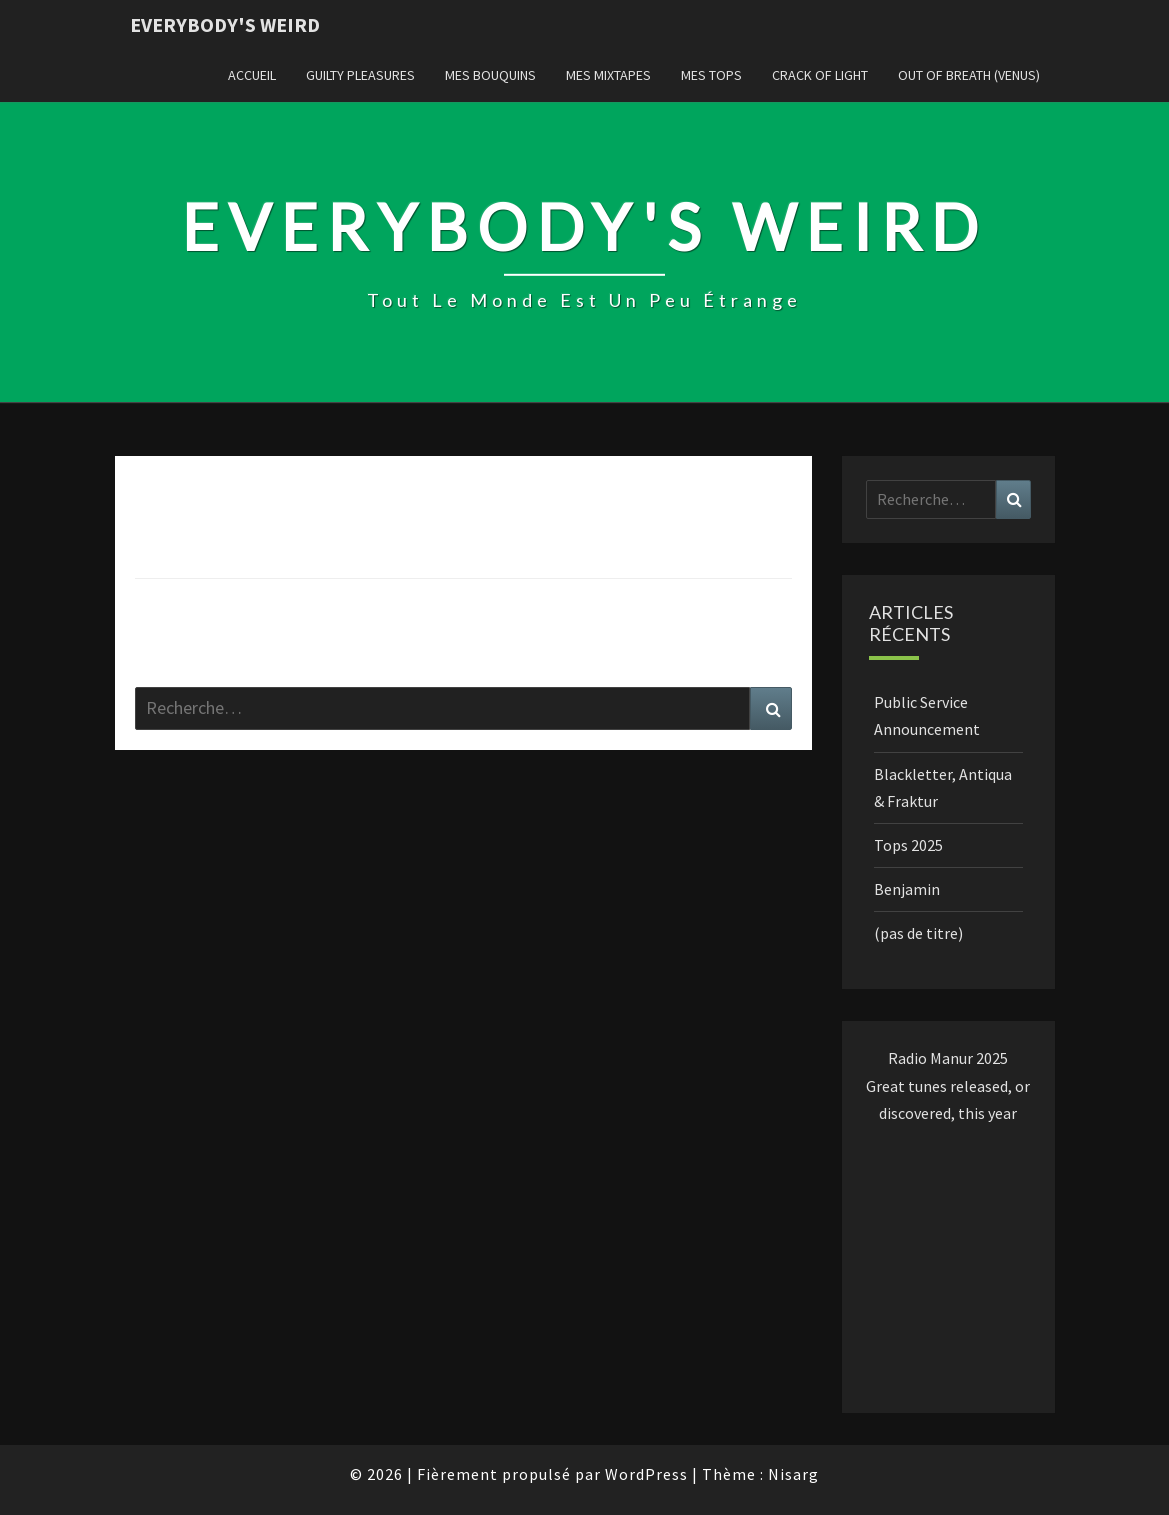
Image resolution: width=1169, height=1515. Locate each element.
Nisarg (793, 1474)
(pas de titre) (918, 933)
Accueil (252, 75)
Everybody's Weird (225, 24)
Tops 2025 (908, 845)
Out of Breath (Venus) (969, 75)
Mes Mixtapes (608, 75)
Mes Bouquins (490, 75)
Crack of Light (820, 75)
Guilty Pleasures (360, 75)
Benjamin (907, 889)
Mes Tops (711, 75)
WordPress (646, 1474)
